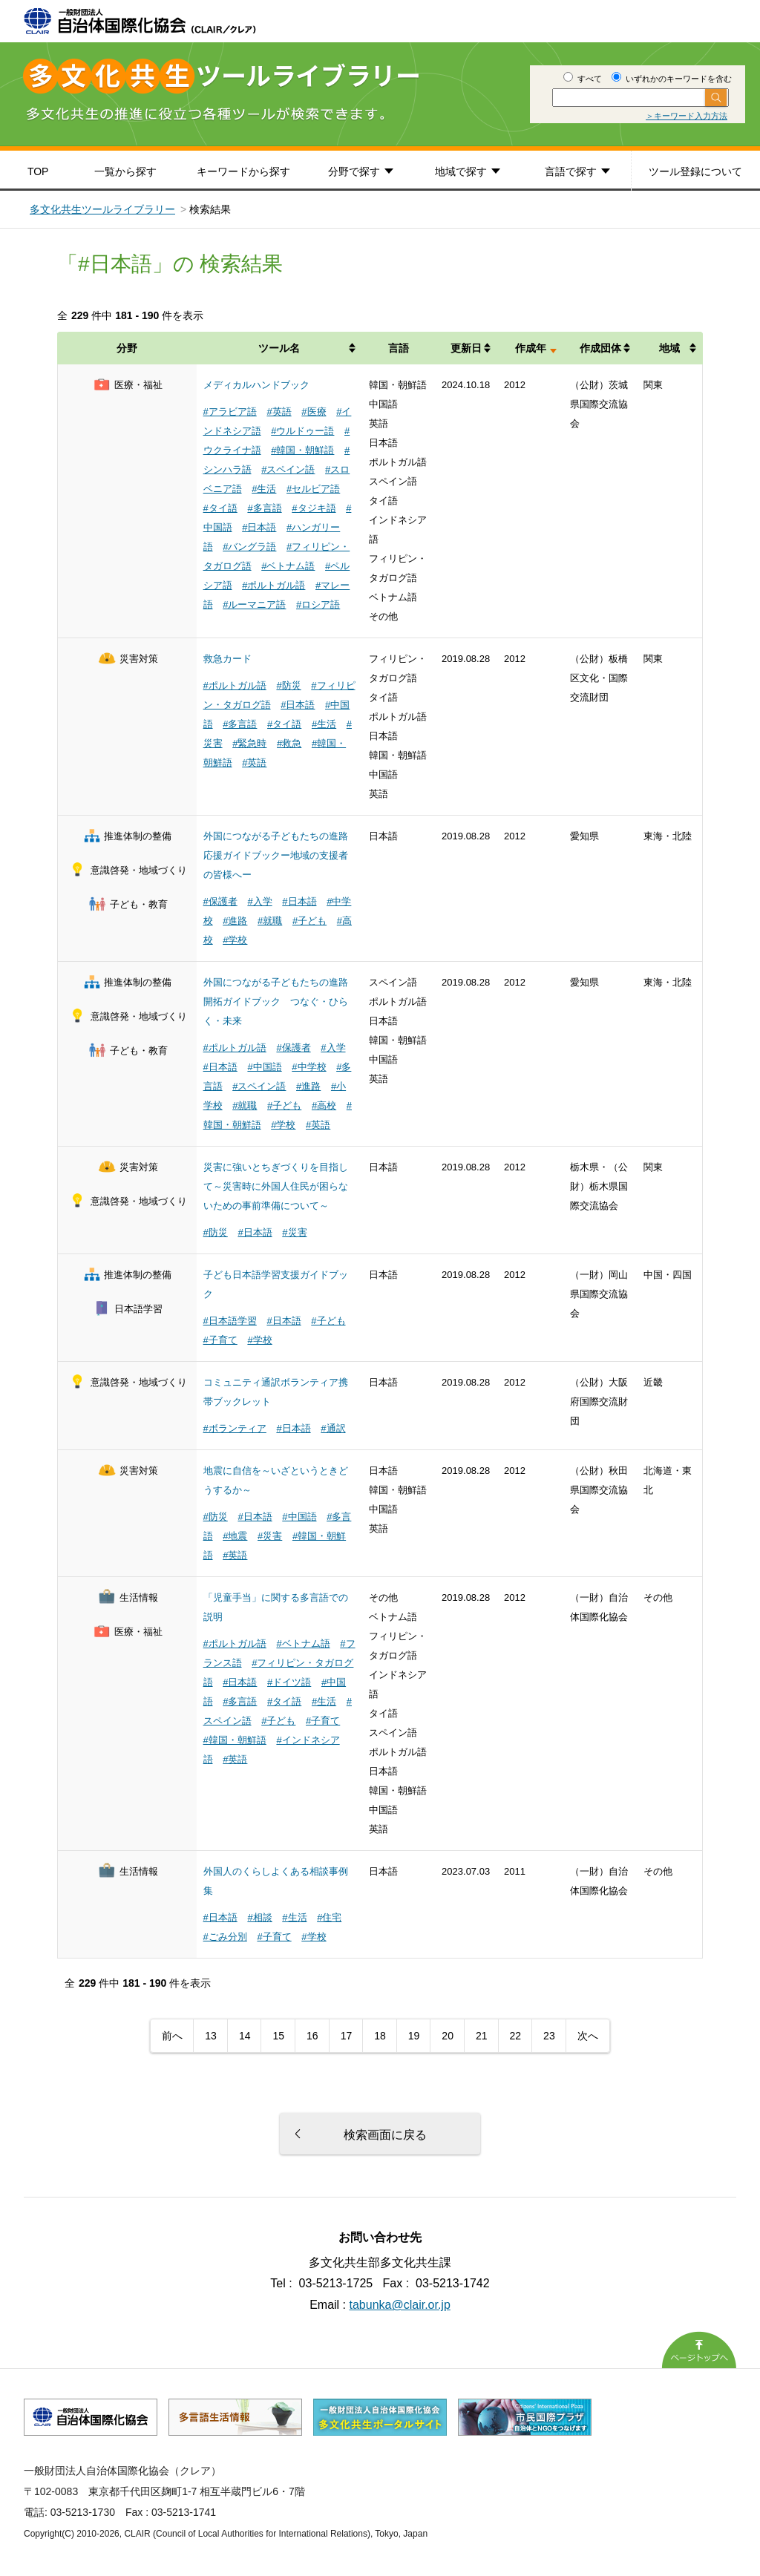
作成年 (530, 348)
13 (211, 2036)
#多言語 (264, 508)
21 (482, 2036)
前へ (172, 2036)
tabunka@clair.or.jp (400, 2304)
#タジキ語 (313, 508)
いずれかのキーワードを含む (672, 78)
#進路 (235, 920)
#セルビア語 (313, 488)
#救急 (289, 743)
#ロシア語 (318, 604)
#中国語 (264, 1066)
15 (278, 2036)
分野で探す (354, 171)
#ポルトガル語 (273, 585)
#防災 (288, 685)
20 (447, 2036)
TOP (38, 171)
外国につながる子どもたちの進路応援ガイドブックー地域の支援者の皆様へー (275, 855)
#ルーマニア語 (254, 604)
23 (549, 2036)
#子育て (220, 1340)
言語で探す (571, 171)
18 (380, 2036)
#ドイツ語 (289, 1682)
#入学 (259, 901)
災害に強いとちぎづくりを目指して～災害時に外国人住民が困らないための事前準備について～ (275, 1186)
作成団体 (600, 348)
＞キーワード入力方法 (686, 115)
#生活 (264, 488)
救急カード (227, 658)
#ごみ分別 (225, 1936)
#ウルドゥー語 (302, 430)
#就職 (270, 920)
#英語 (278, 411)
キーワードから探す (243, 171)
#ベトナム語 (288, 565)
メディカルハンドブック (256, 384)
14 (245, 2036)
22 (516, 2036)
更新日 (466, 348)
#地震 (235, 1535)
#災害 (294, 1232)
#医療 (313, 411)
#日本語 (259, 527)
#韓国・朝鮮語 (302, 450)
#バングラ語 (249, 546)
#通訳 (333, 1428)
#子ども (309, 920)
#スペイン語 (288, 469)
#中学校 (309, 1066)
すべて (582, 78)
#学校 (235, 939)
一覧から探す (125, 171)
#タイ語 (220, 508)
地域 (669, 348)
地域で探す (461, 171)
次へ (587, 2036)
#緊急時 (249, 743)
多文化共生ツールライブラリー (102, 209)
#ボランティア (234, 1428)
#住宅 (329, 1917)
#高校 (324, 1105)
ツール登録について (695, 171)
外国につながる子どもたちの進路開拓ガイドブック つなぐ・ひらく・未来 (275, 1001)
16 (312, 2036)
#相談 (259, 1917)
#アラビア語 (230, 411)
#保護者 (220, 901)
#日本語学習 (230, 1320)
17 (347, 2036)
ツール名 (279, 348)
